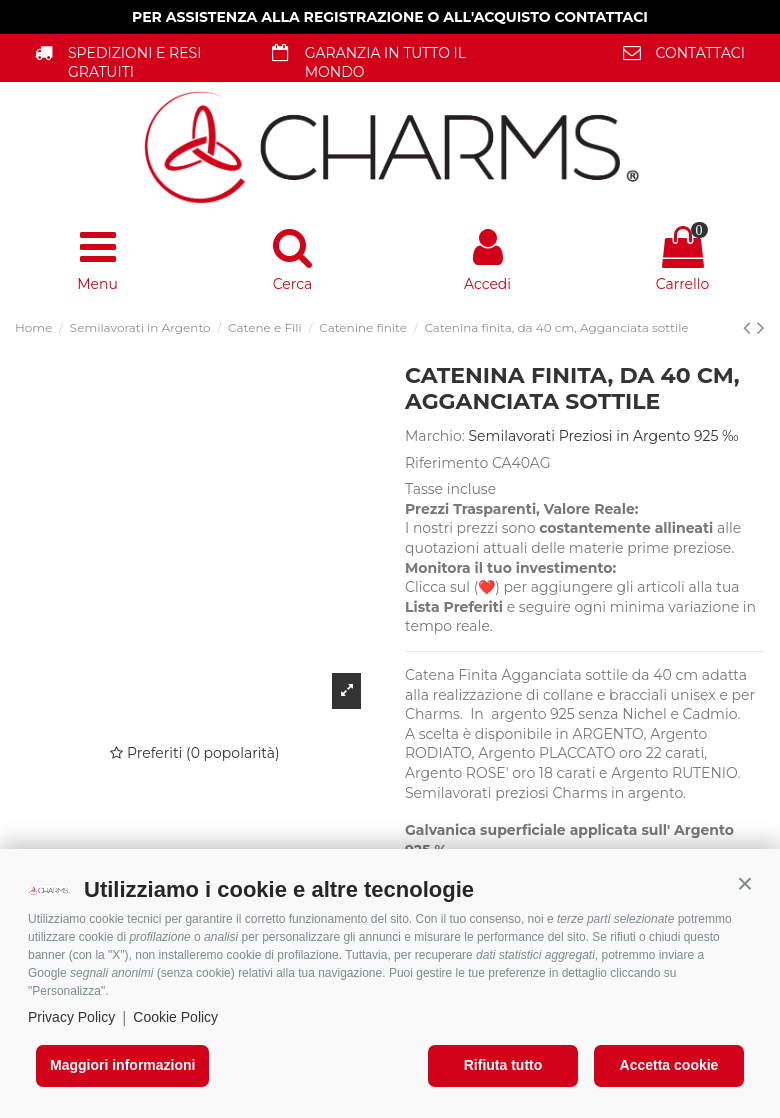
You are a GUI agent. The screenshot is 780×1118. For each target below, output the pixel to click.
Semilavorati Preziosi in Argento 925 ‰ (604, 436)
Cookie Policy (175, 1017)
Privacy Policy (71, 1017)
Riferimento (446, 463)
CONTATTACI (700, 53)
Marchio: (435, 436)
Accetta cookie (669, 1065)
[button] (745, 884)
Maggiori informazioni (122, 1065)
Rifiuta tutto (503, 1065)
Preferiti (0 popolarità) (194, 753)
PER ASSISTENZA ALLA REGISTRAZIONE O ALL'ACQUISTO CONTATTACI (390, 17)
